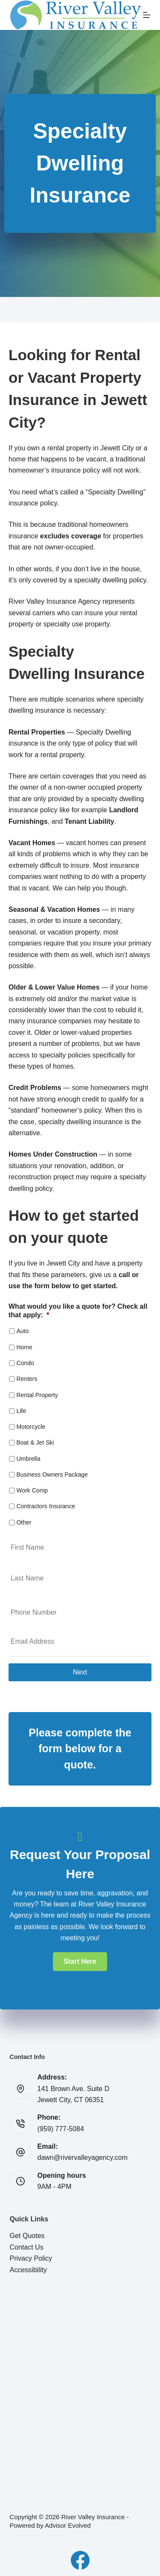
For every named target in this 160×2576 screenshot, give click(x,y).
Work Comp (32, 1490)
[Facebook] (80, 2560)
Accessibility (28, 2269)
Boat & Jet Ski (35, 1442)
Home (24, 1347)
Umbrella (28, 1458)
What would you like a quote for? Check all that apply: (78, 1311)
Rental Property (37, 1395)
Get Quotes (27, 2235)
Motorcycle (30, 1426)
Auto (22, 1331)
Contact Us (27, 2247)
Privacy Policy (31, 2258)
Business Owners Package (51, 1474)
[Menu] (147, 15)
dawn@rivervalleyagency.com (83, 2157)
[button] (80, 1961)
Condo (25, 1363)
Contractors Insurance (45, 1506)
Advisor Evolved (68, 2525)
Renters (26, 1378)
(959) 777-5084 (61, 2128)
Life (21, 1410)
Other (23, 1522)
